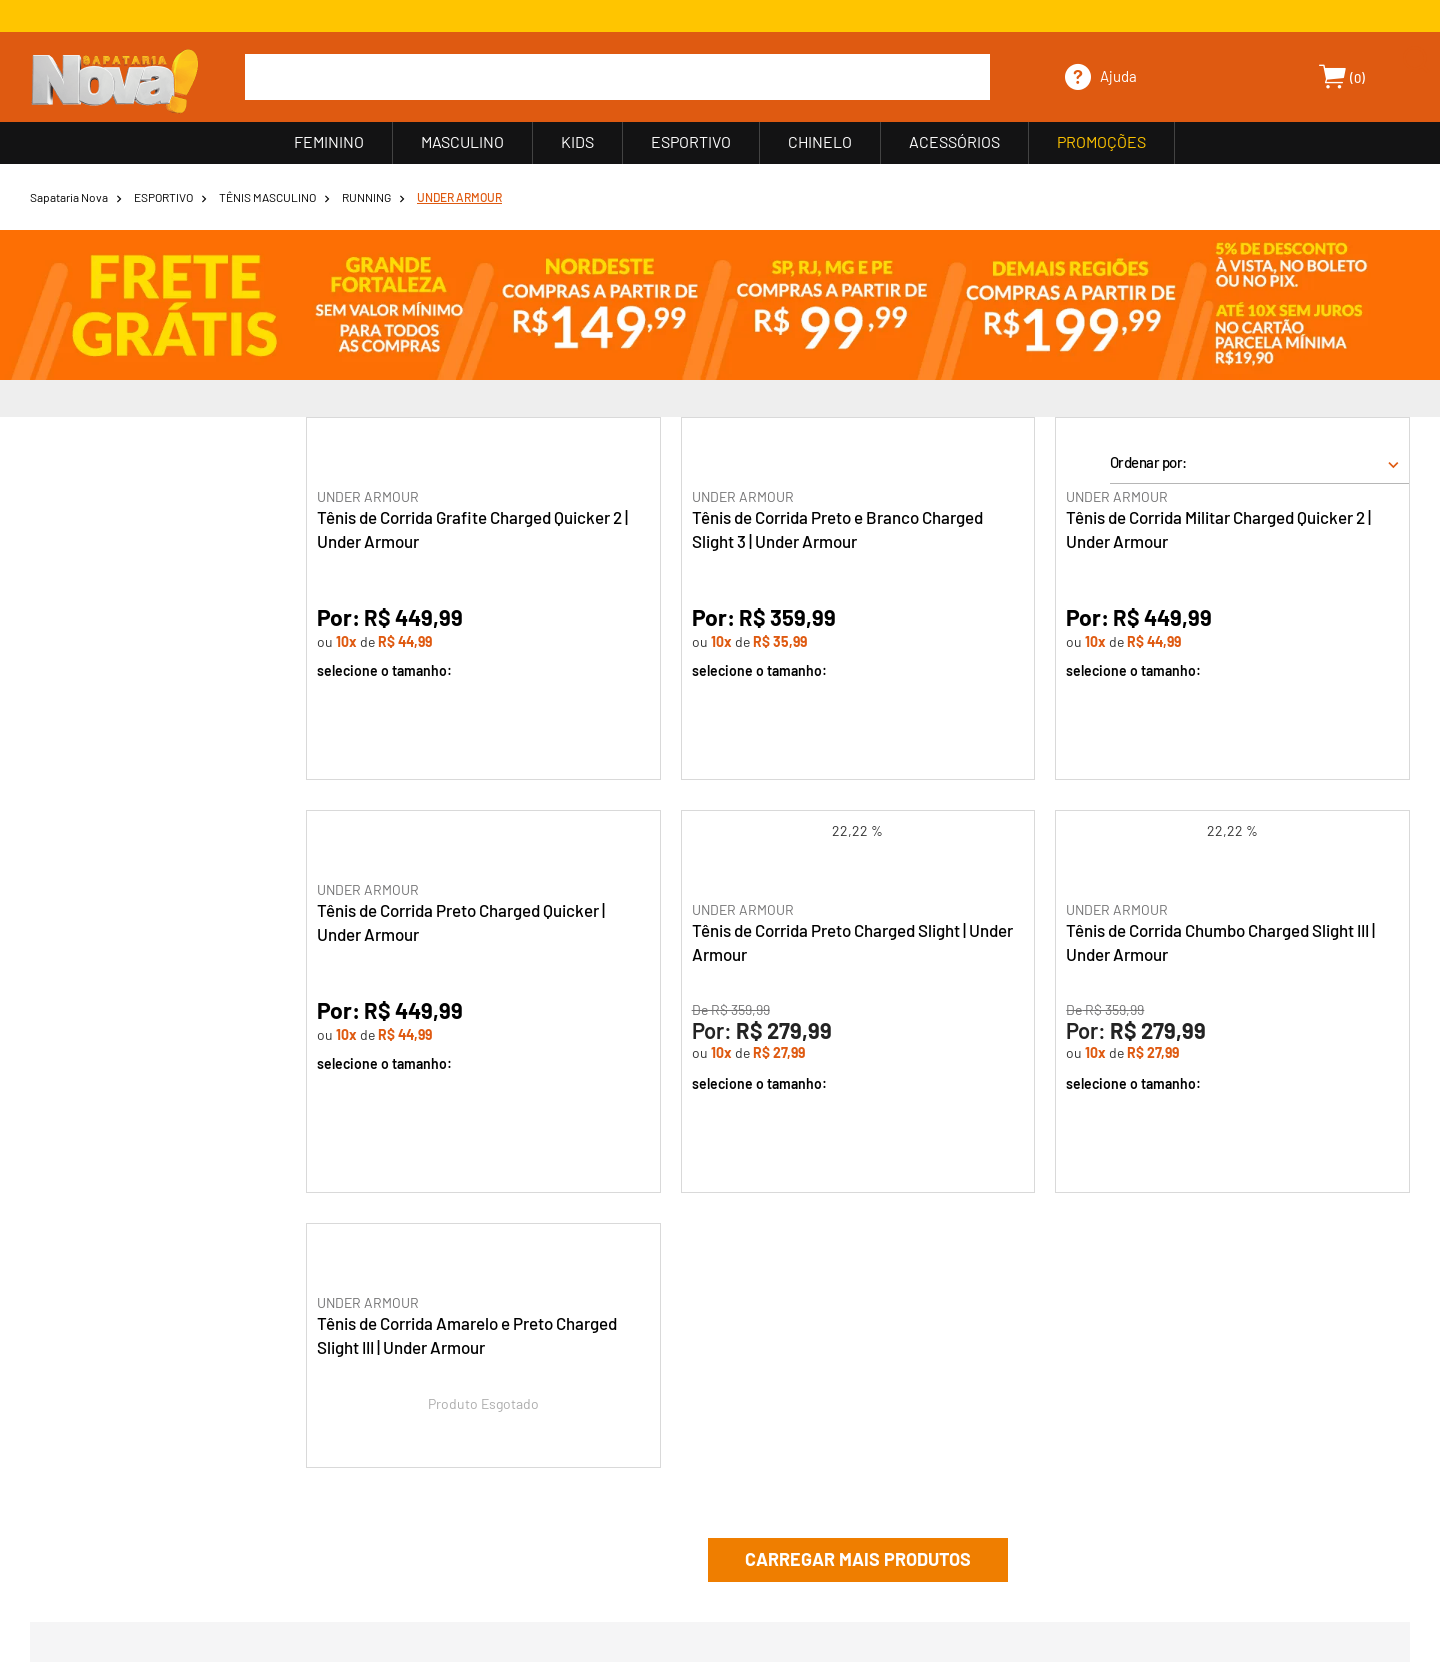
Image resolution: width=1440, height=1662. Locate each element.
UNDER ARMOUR (459, 197)
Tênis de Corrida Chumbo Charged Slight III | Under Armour (1220, 942)
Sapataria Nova (69, 197)
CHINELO (820, 141)
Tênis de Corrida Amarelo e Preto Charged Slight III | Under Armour (467, 1335)
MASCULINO (462, 141)
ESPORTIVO (691, 141)
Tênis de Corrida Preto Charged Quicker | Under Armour (461, 922)
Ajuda (1118, 76)
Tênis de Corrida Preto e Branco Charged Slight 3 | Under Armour (837, 529)
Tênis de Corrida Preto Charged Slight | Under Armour (852, 942)
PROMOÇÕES (1101, 141)
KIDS (577, 141)
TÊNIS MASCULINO (267, 197)
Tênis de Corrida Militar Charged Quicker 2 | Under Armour (1218, 529)
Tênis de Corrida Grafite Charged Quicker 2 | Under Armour (472, 529)
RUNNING (366, 197)
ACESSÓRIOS (954, 141)
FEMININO (329, 141)
